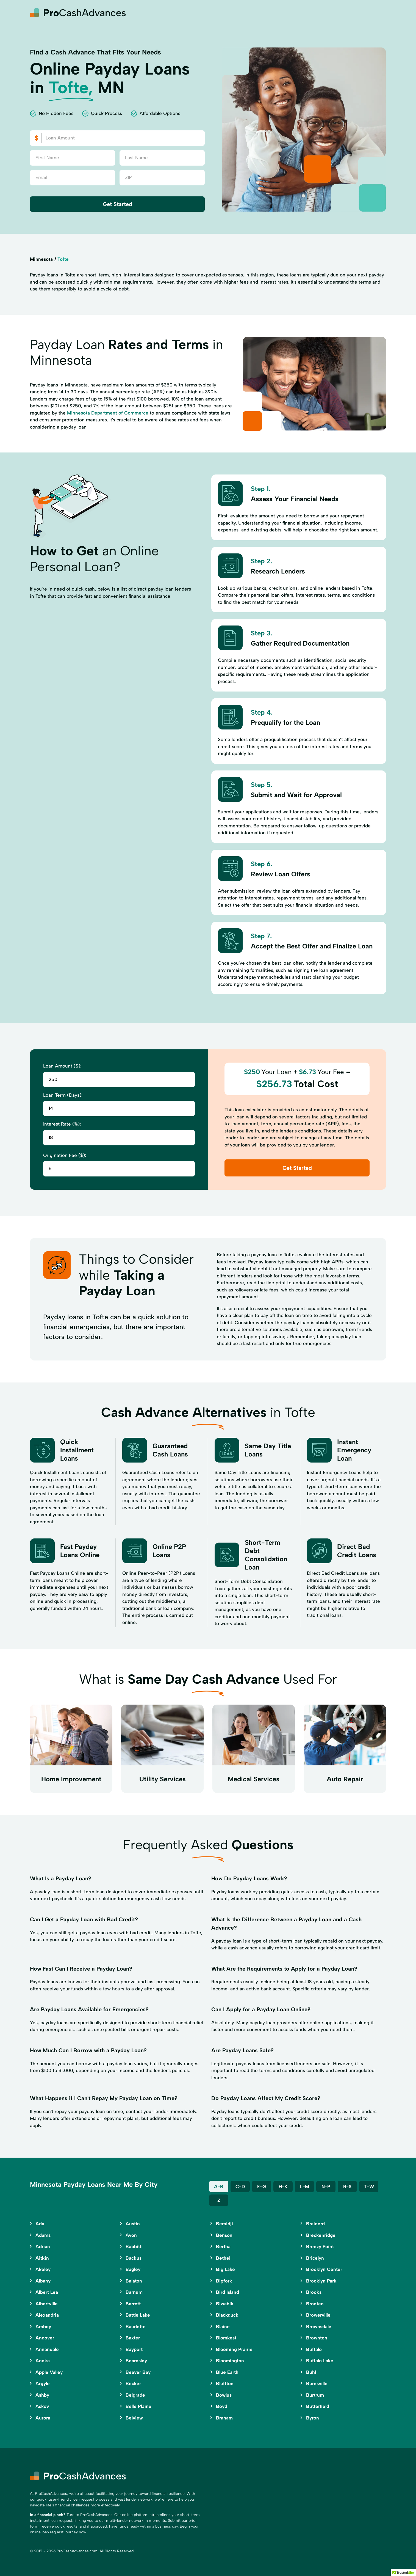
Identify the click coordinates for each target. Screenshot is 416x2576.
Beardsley (136, 2360)
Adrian (42, 2246)
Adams (43, 2235)
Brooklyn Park (321, 2281)
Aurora (42, 2418)
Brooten (315, 2303)
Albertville (46, 2303)
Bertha (223, 2246)
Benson (224, 2235)
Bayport (134, 2349)
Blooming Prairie (234, 2349)
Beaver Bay (138, 2372)
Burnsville (317, 2383)
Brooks (313, 2292)
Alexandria (47, 2315)
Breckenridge (320, 2235)
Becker (133, 2383)
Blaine (223, 2326)
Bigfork (224, 2281)
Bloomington (230, 2360)
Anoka (42, 2360)
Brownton (316, 2338)
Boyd (221, 2406)
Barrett (133, 2303)
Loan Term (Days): (62, 1095)
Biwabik (225, 2303)
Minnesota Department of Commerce (107, 413)
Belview (134, 2418)
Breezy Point (320, 2246)
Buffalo (314, 2349)
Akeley (43, 2269)
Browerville (318, 2315)
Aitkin (42, 2258)
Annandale (47, 2349)
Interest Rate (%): (62, 1124)
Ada (39, 2223)
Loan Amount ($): (62, 1066)
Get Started (117, 204)
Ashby (42, 2395)
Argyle (42, 2383)
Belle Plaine (138, 2406)
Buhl (311, 2372)
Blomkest (226, 2338)
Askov (42, 2406)
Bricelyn (315, 2258)
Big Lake (225, 2269)
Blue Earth (227, 2372)
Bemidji (224, 2223)
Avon (131, 2235)
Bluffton (225, 2383)
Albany (43, 2281)
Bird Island (227, 2292)
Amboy (43, 2326)
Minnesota (41, 259)
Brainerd (315, 2223)
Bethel (223, 2258)
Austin (133, 2223)
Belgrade (135, 2395)
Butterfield (317, 2406)
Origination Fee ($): (64, 1155)
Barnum (134, 2292)
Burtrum (315, 2395)
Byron (312, 2418)
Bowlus (224, 2395)
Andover (44, 2338)
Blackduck (227, 2315)
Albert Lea (46, 2292)
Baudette (136, 2326)
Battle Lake (138, 2315)
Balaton (134, 2281)
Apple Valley (49, 2372)
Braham (224, 2418)
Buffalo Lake (319, 2360)
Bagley (133, 2269)
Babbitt (134, 2246)
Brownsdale (318, 2326)
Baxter (133, 2338)
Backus (134, 2258)
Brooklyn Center (324, 2269)
